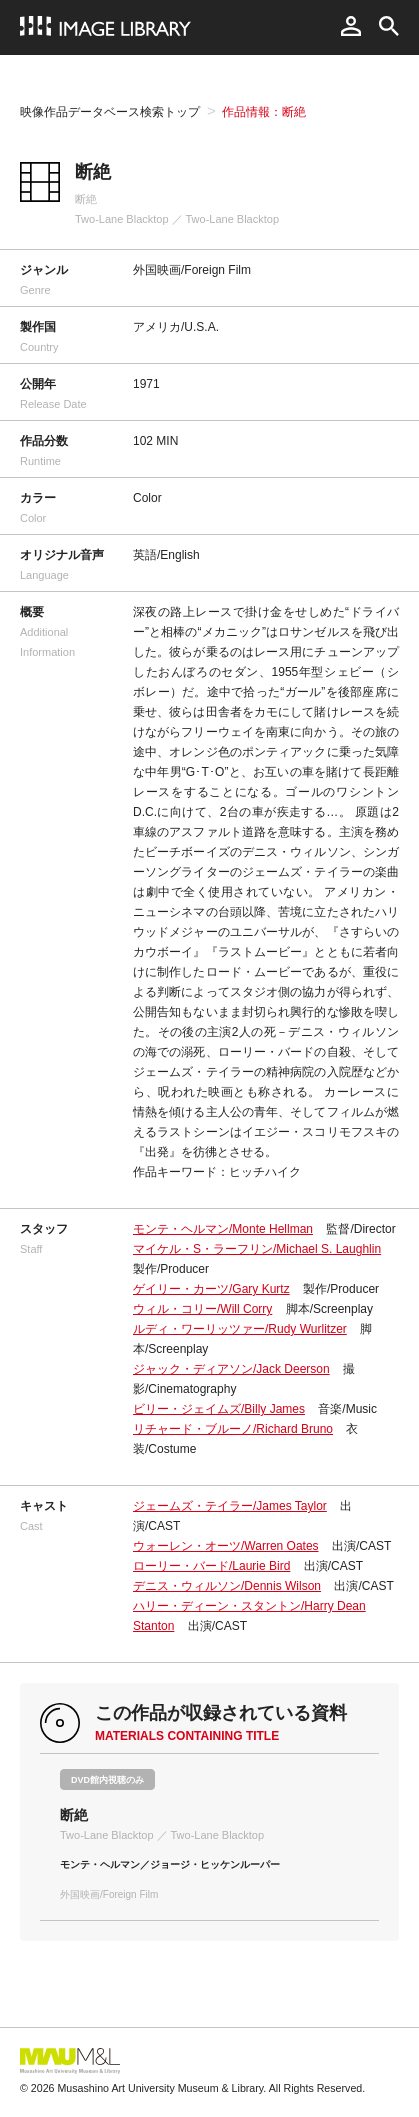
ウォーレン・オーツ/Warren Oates (226, 1546)
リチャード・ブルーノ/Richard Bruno (233, 1429)
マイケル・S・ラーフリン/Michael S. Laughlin (257, 1249)
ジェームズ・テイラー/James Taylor (230, 1506)
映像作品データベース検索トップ (110, 112)
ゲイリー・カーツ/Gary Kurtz (211, 1289)
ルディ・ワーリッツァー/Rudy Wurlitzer (240, 1329)
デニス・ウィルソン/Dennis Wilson (227, 1586)
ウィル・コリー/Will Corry (202, 1309)
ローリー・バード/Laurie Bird (211, 1566)
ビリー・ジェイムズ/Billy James (219, 1409)
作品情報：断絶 (264, 112)
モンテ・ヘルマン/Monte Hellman (223, 1229)
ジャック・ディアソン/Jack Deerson (231, 1369)
